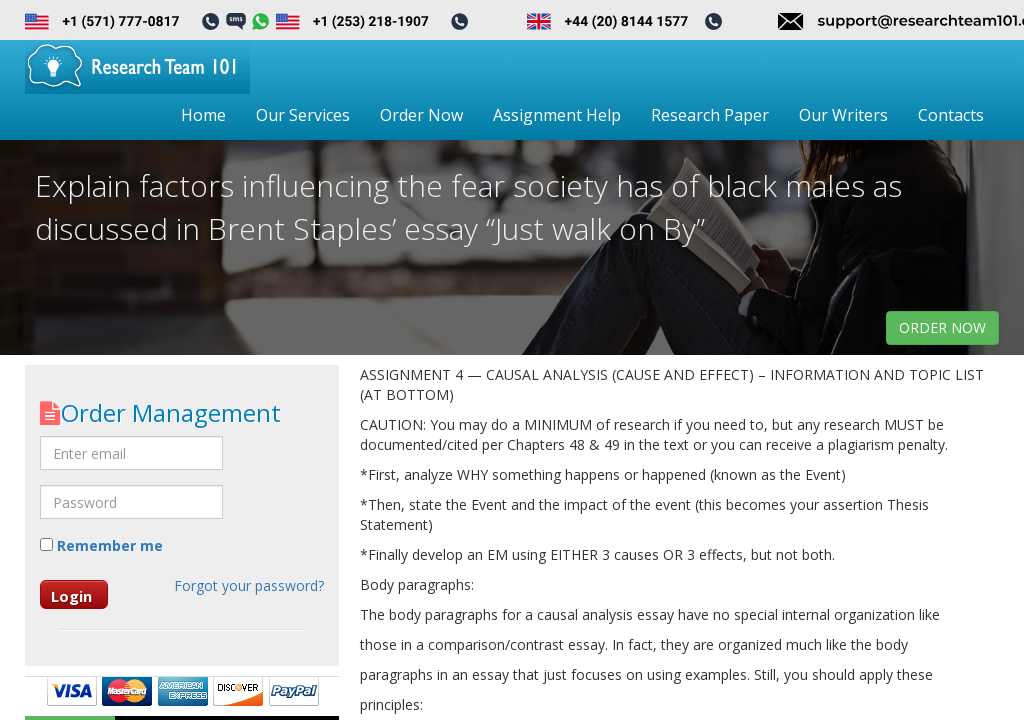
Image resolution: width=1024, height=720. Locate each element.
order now (942, 327)
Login (71, 596)
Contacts (951, 115)
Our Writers (843, 115)
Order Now (421, 115)
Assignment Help (557, 115)
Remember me (101, 545)
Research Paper (710, 115)
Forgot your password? (249, 585)
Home (203, 115)
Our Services (303, 115)
